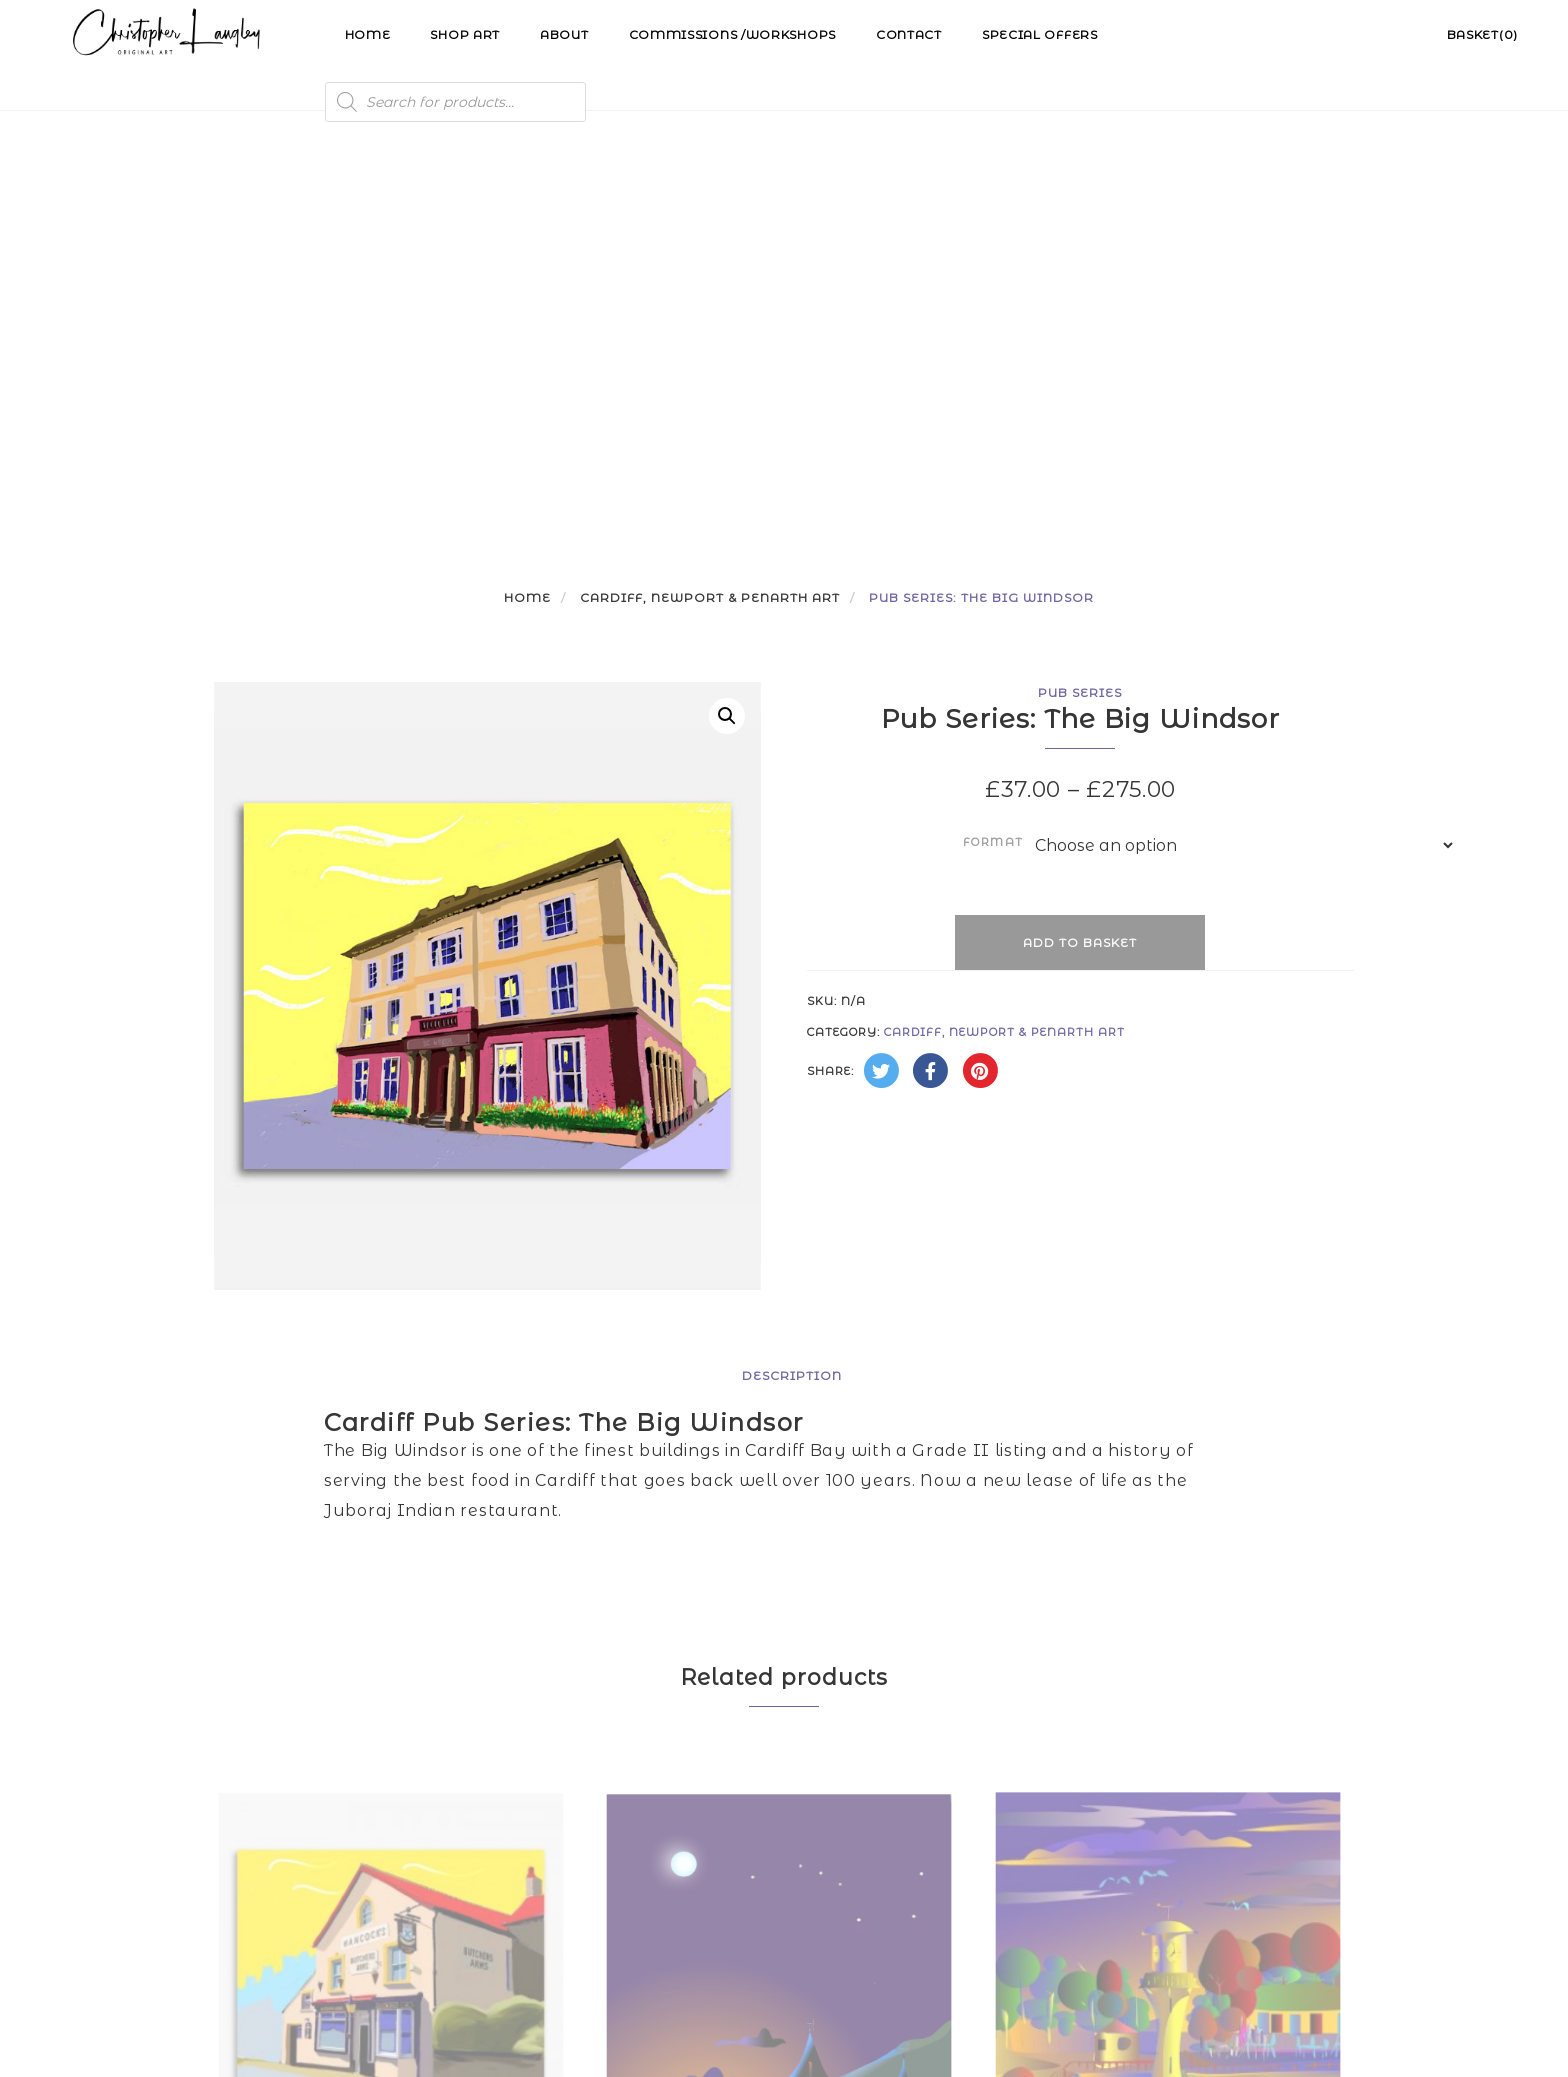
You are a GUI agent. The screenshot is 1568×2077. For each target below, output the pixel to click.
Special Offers (1040, 34)
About (564, 34)
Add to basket (1080, 541)
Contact (909, 34)
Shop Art (465, 34)
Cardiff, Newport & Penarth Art (710, 196)
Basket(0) (1482, 34)
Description (792, 974)
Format (993, 441)
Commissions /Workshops (732, 34)
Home (368, 34)
